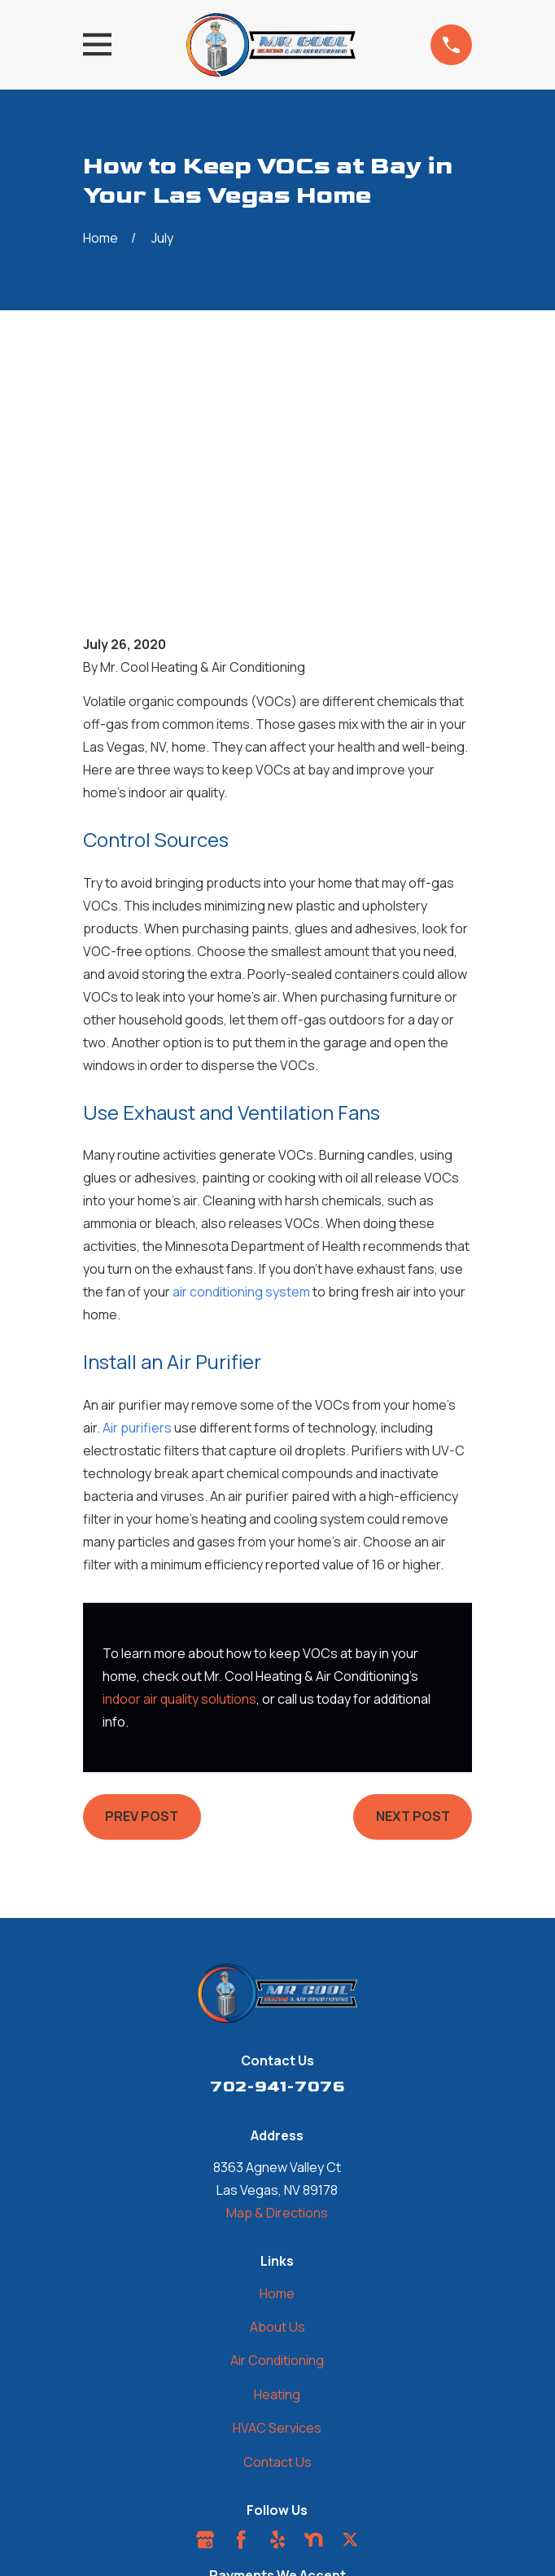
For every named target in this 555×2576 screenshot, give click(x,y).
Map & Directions (277, 1998)
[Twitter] (350, 2324)
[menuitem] (194, 2515)
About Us (277, 2112)
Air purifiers (137, 1213)
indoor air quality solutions (179, 1484)
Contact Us (277, 2247)
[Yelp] (277, 2324)
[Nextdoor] (313, 2324)
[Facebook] (241, 2324)
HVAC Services (277, 2213)
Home (277, 2078)
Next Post (413, 1601)
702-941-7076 (277, 1871)
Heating (277, 2179)
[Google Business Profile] (205, 2324)
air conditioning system (241, 1077)
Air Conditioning (277, 2145)
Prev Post (141, 1601)
